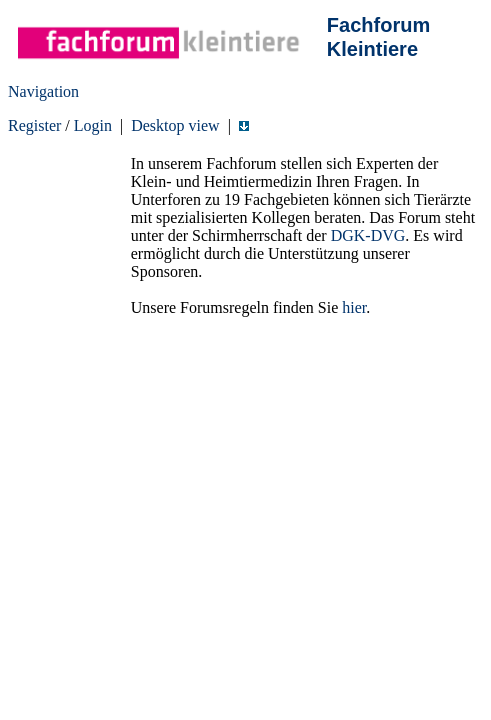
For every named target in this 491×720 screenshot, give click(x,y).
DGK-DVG (368, 235)
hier (354, 307)
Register (34, 125)
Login (93, 125)
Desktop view (175, 125)
